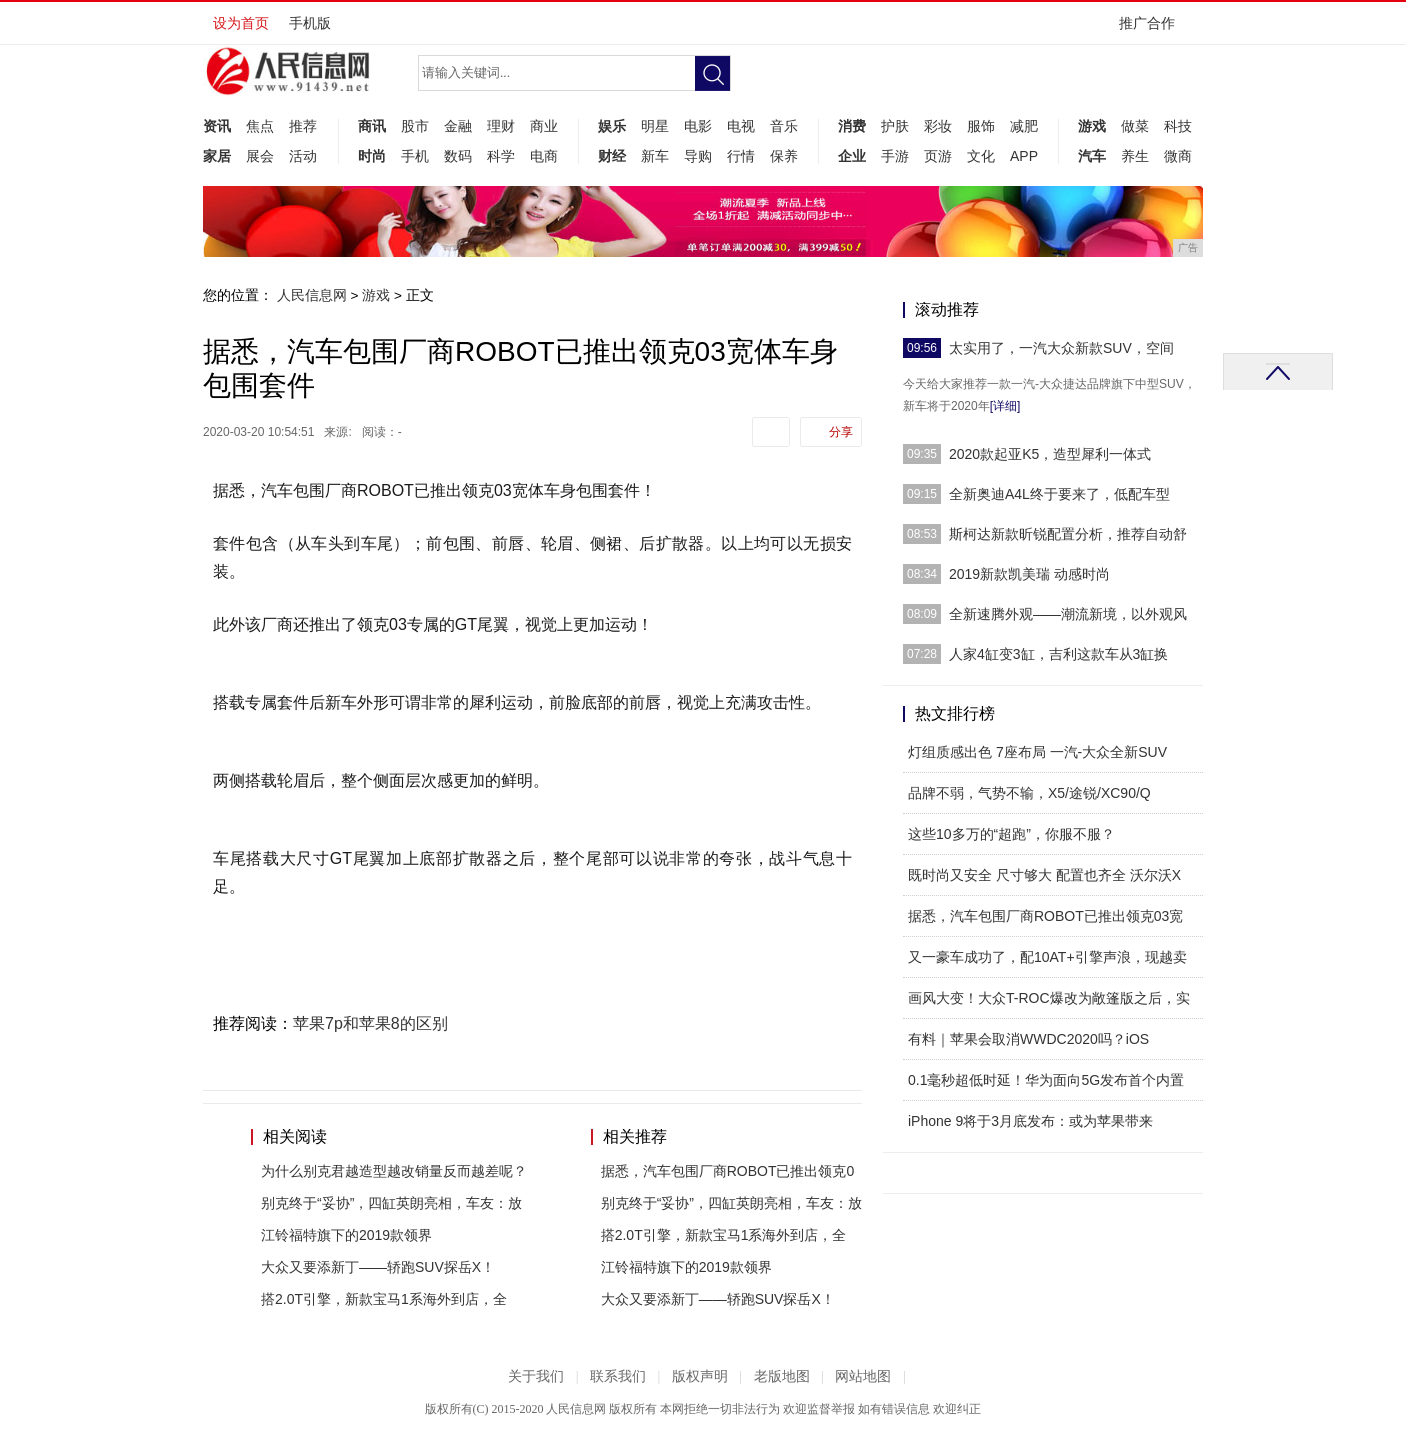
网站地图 (863, 1376)
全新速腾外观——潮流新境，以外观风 (1068, 614)
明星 (655, 126)
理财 (501, 126)
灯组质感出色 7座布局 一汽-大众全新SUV (1037, 752)
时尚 (372, 156)
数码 (458, 156)
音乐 (784, 126)
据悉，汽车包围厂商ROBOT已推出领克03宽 (1045, 916)
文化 (981, 156)
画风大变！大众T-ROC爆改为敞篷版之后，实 (1049, 998)
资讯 (217, 126)
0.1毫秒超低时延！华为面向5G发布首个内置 (1046, 1080)
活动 (303, 156)
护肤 (895, 126)
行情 (741, 156)
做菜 (1135, 126)
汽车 (1092, 156)
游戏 (1092, 126)
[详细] (1005, 406)
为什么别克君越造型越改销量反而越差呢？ (394, 1171)
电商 (544, 156)
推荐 (303, 126)
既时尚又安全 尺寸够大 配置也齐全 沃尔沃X (1044, 875)
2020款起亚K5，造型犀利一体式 (1050, 454)
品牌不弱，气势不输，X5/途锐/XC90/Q (1029, 793)
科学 (501, 156)
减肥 (1024, 126)
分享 (841, 432)
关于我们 (536, 1376)
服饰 (981, 126)
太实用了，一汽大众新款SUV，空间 (1061, 348)
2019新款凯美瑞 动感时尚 (1029, 574)
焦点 (260, 126)
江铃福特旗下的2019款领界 (346, 1235)
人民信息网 (312, 295)
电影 (698, 126)
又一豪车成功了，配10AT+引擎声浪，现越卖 (1047, 957)
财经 (612, 156)
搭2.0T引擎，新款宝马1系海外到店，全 (384, 1299)
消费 (852, 126)
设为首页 (241, 23)
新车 (655, 156)
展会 (260, 156)
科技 (1178, 126)
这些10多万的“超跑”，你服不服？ (1011, 834)
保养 (784, 156)
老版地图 (782, 1376)
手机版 (310, 23)
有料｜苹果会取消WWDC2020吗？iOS (1028, 1039)
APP (1024, 156)
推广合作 (1153, 29)
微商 (1178, 156)
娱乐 (612, 126)
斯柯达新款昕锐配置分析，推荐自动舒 (1068, 534)
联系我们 (618, 1376)
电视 (741, 126)
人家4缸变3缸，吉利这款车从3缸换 (1058, 654)
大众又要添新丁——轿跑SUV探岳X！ (378, 1267)
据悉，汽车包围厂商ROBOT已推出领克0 (728, 1171)
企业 (852, 156)
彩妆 (938, 126)
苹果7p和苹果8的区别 (370, 1023)
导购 (698, 156)
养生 (1135, 156)
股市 (415, 126)
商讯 (372, 126)
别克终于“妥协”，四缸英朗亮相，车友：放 (391, 1203)
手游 (895, 156)
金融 (458, 126)
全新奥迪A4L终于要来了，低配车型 (1059, 494)
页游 (938, 156)
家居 (217, 156)
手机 (415, 156)
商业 (544, 126)
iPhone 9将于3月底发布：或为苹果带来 (1030, 1121)
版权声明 (700, 1376)
